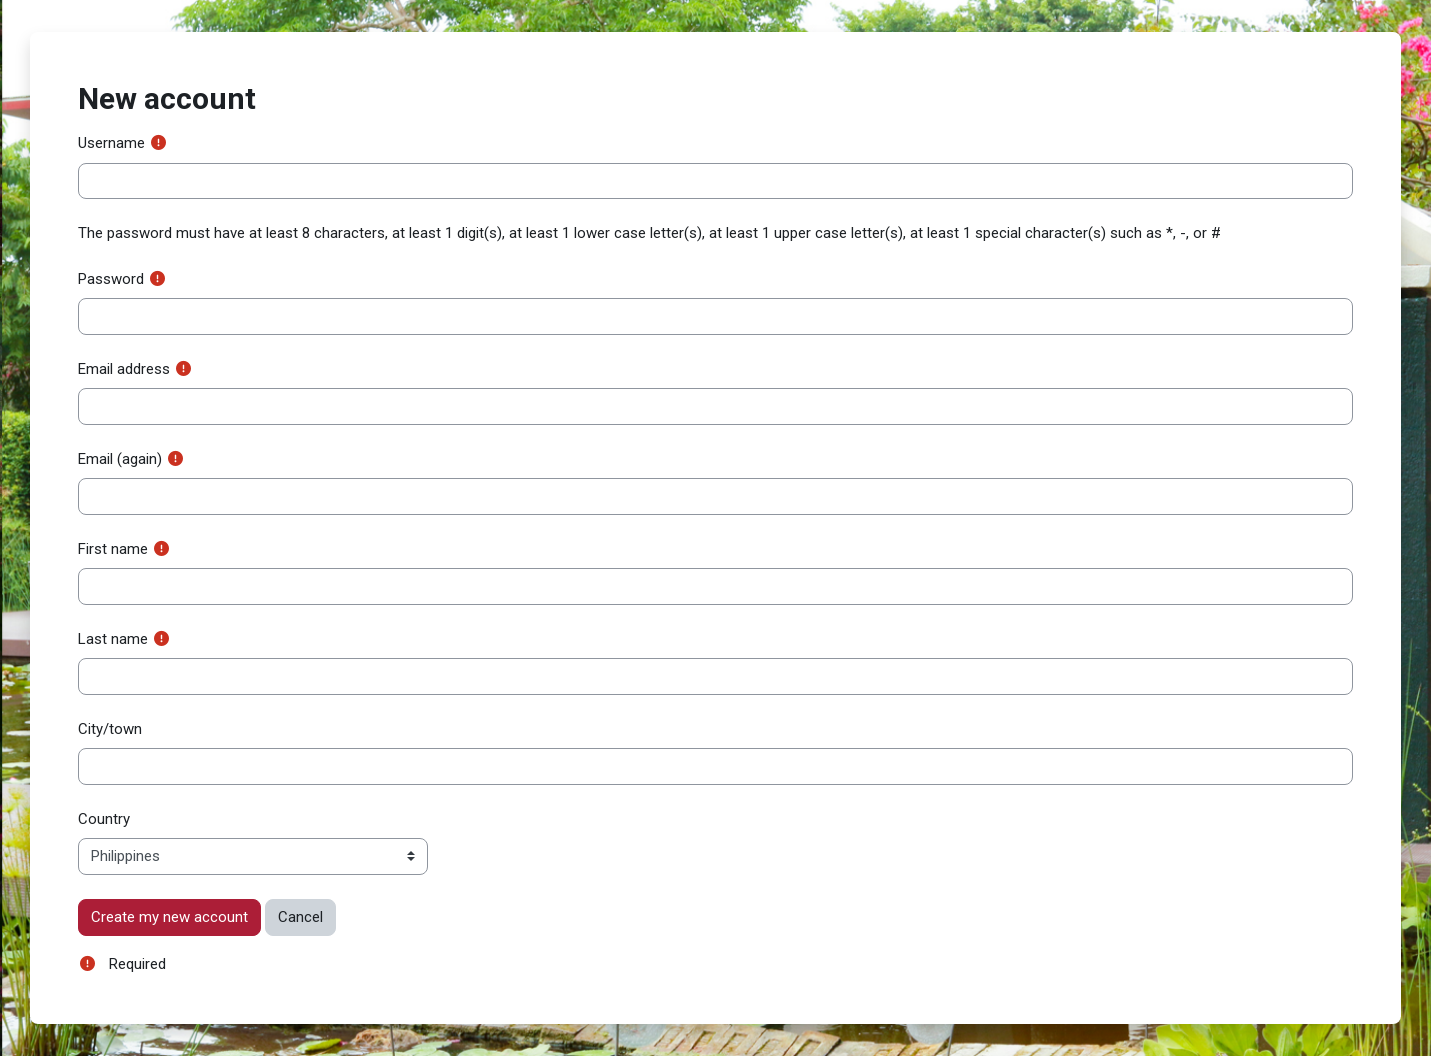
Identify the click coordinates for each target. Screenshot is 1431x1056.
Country (104, 819)
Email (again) (120, 459)
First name (113, 549)
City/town (110, 729)
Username (111, 143)
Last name (113, 639)
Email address (124, 369)
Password (111, 279)
